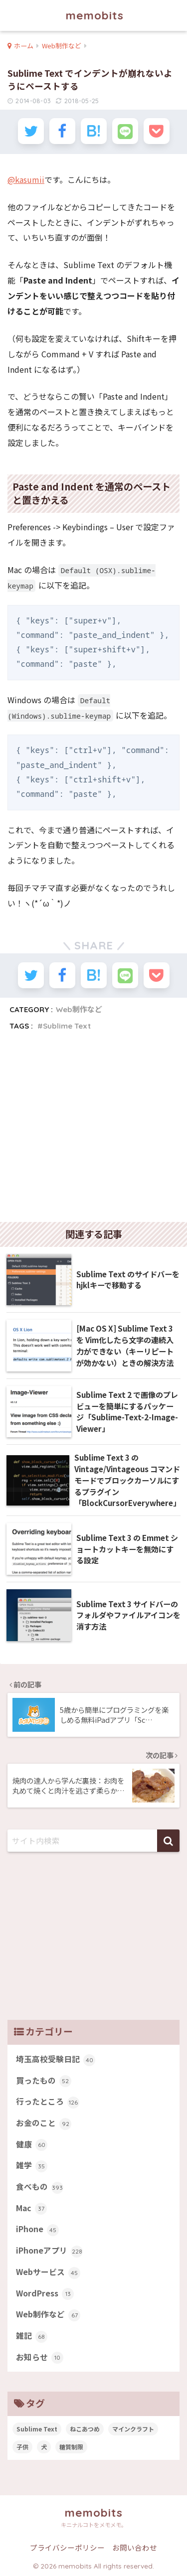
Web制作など (79, 1009)
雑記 (31, 2336)
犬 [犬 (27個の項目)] (44, 2446)
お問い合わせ (134, 2547)
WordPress (45, 2293)
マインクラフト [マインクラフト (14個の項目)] (133, 2428)
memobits (95, 15)
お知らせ (39, 2357)
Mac (31, 2208)
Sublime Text (67, 1026)
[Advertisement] (93, 1130)
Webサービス (48, 2272)
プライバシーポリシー (67, 2547)
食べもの (39, 2187)
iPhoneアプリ (49, 2251)
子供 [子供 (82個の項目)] (22, 2446)
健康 (31, 2144)
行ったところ (47, 2102)
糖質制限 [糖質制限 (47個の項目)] (71, 2446)
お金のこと (43, 2123)
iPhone (37, 2229)
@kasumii (25, 179)
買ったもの (43, 2081)
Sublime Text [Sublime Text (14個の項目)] (36, 2428)
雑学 (31, 2165)
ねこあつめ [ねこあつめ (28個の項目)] (85, 2428)
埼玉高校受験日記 (55, 2059)
